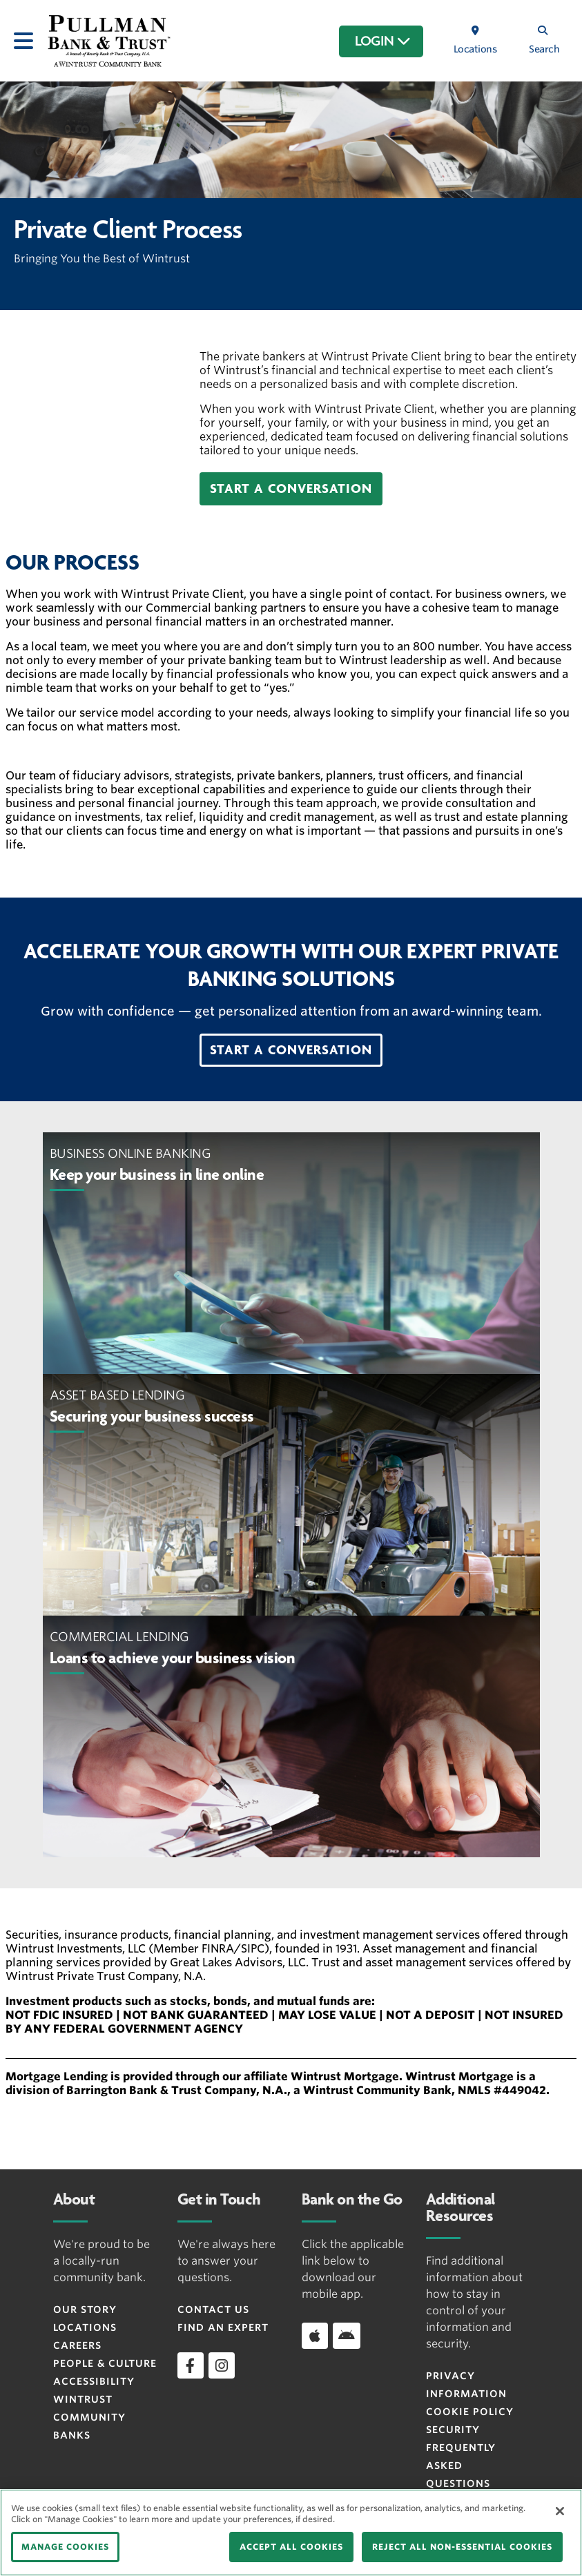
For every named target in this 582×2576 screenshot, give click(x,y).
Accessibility (94, 2381)
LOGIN (383, 41)
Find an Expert (223, 2327)
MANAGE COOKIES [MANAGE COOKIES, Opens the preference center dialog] (65, 2546)
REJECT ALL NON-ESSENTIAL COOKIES (462, 2546)
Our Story (85, 2309)
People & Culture (105, 2363)
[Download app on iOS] (315, 2336)
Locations (85, 2327)
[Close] (560, 2511)
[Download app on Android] (346, 2336)
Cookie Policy (470, 2411)
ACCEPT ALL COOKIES (291, 2546)
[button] (291, 488)
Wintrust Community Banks (89, 2417)
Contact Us (213, 2309)
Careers (77, 2345)
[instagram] (221, 2365)
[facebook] (190, 2365)
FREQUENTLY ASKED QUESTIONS (461, 2465)
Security (453, 2429)
